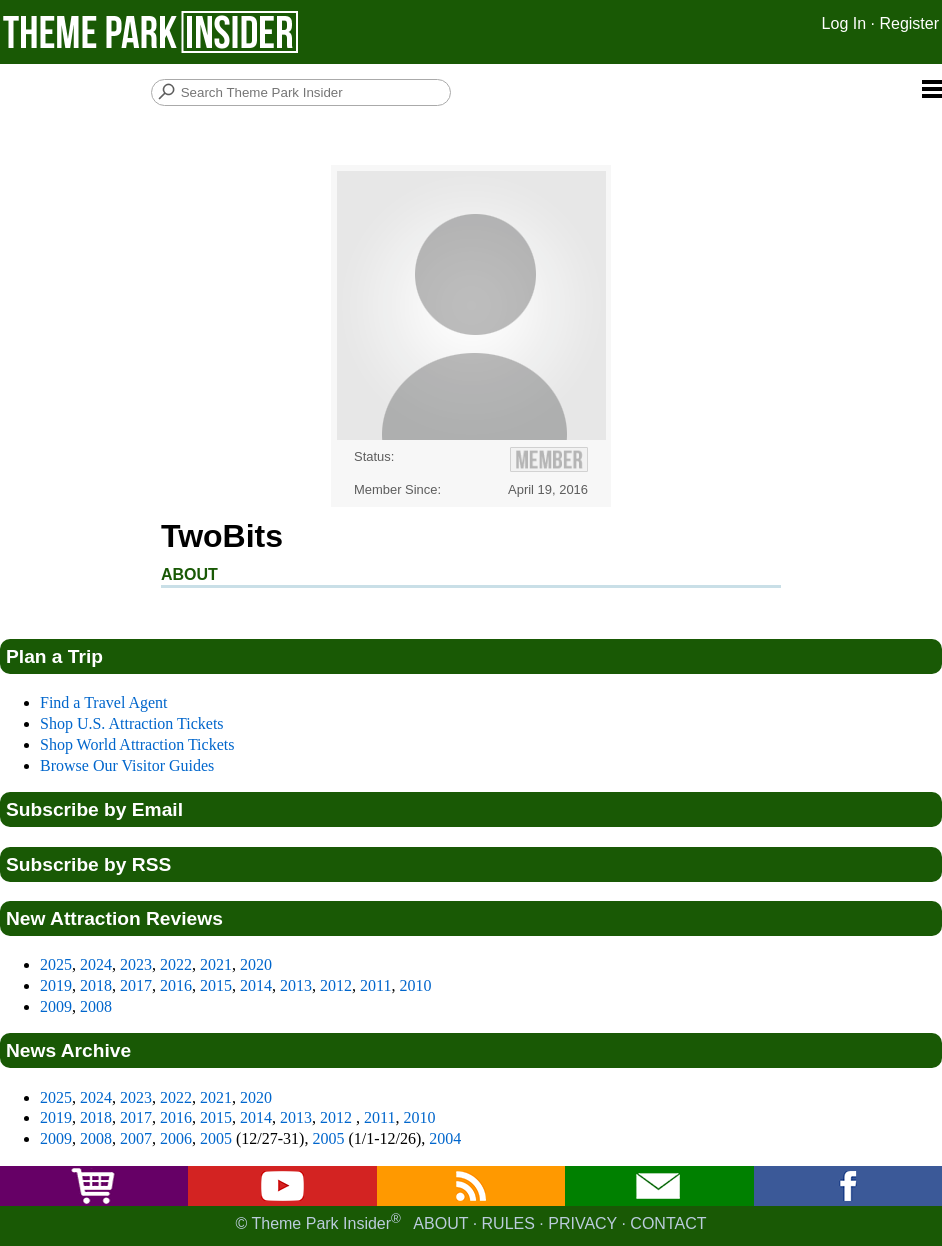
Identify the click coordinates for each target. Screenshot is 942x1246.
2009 (56, 1006)
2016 (176, 985)
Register (909, 23)
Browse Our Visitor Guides (127, 765)
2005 (216, 1138)
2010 (415, 985)
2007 (136, 1138)
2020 (256, 964)
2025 (56, 964)
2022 (176, 964)
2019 (56, 985)
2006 (176, 1138)
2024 (96, 964)
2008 (96, 1006)
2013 (296, 985)
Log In (844, 23)
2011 (375, 985)
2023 (136, 964)
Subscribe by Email (94, 809)
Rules (508, 1223)
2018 (96, 985)
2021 (216, 964)
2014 (256, 985)
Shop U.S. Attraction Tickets (132, 723)
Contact (668, 1223)
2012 (336, 985)
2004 (445, 1138)
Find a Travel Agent (104, 702)
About (440, 1223)
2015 (216, 985)
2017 (136, 985)
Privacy (582, 1223)
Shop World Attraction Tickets (137, 744)
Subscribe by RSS (88, 864)
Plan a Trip (54, 656)
